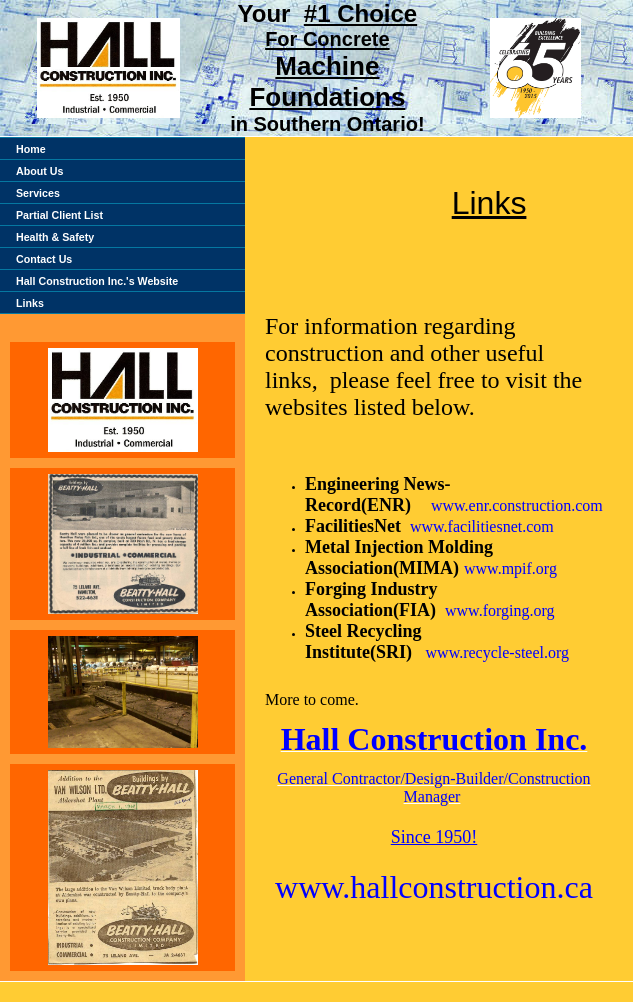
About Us (39, 171)
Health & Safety (55, 237)
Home (31, 149)
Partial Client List (59, 215)
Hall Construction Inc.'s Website (97, 281)
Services (38, 193)
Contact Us (44, 259)
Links (30, 303)
